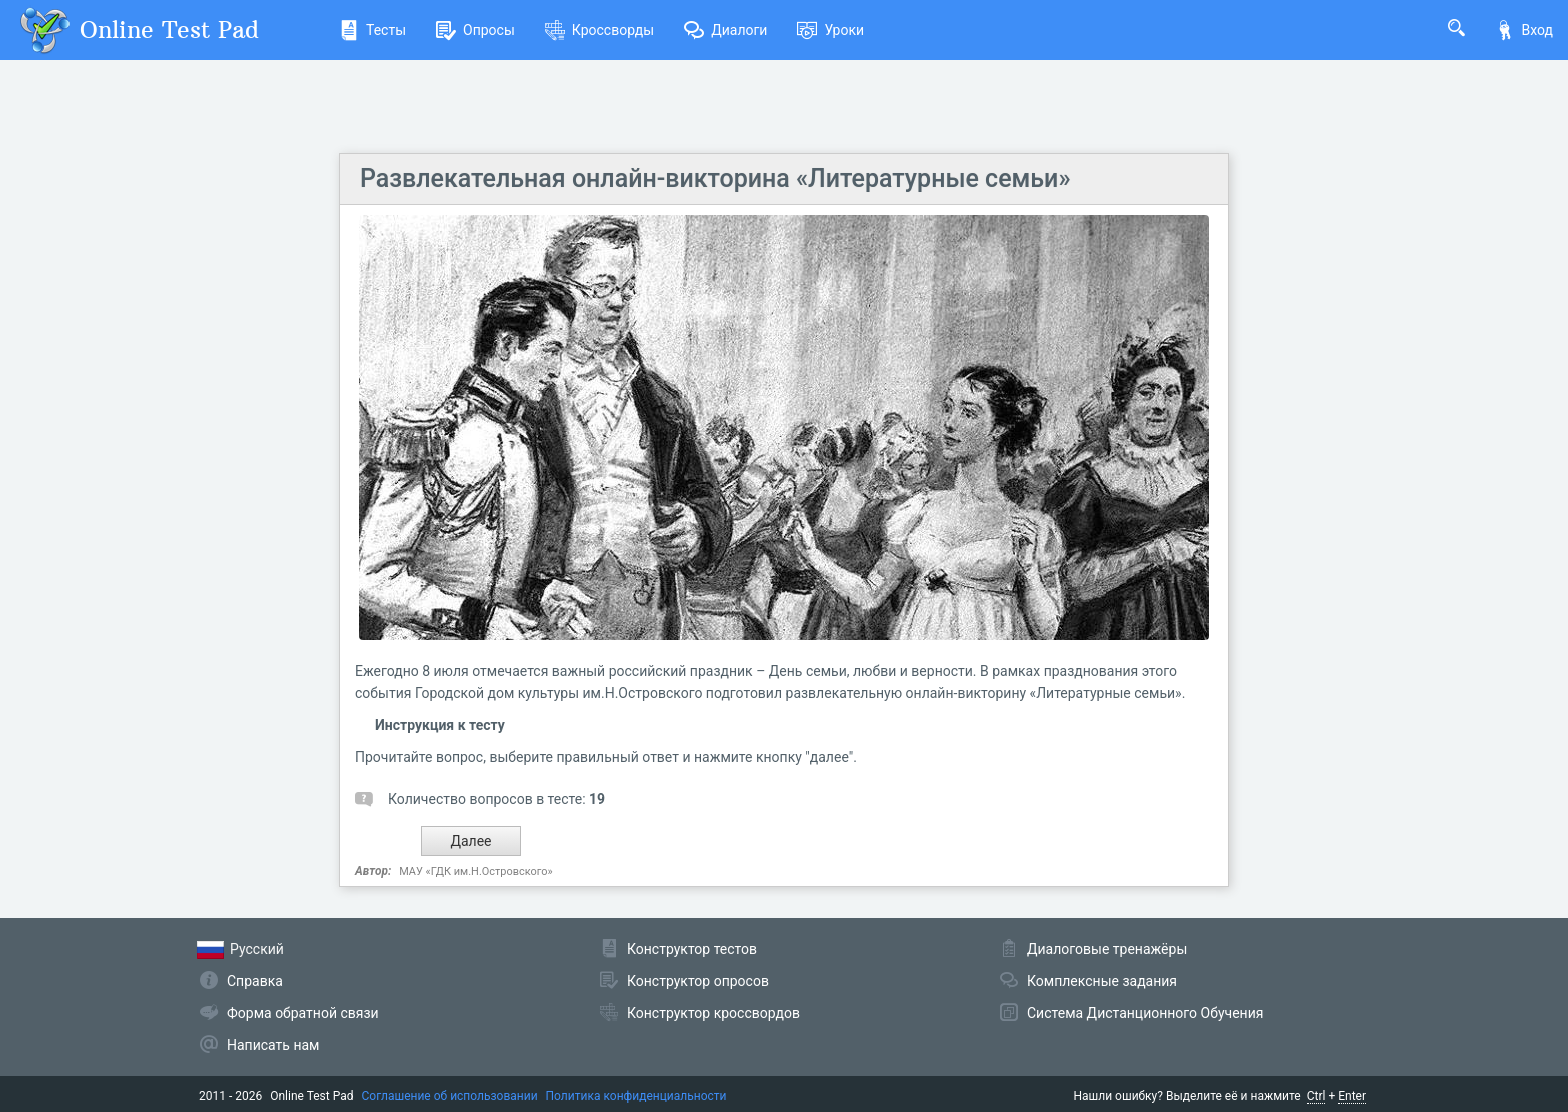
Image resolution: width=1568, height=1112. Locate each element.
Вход (1524, 30)
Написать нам (273, 1045)
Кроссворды (599, 30)
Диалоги (725, 30)
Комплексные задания (1102, 981)
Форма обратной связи (303, 1013)
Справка (255, 981)
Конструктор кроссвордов (713, 1013)
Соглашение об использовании (450, 1096)
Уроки (830, 30)
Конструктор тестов (692, 949)
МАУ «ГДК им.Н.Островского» (475, 871)
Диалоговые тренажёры (1107, 949)
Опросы (475, 30)
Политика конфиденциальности (636, 1096)
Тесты (372, 30)
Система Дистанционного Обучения (1145, 1013)
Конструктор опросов (698, 981)
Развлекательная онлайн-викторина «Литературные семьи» (715, 178)
